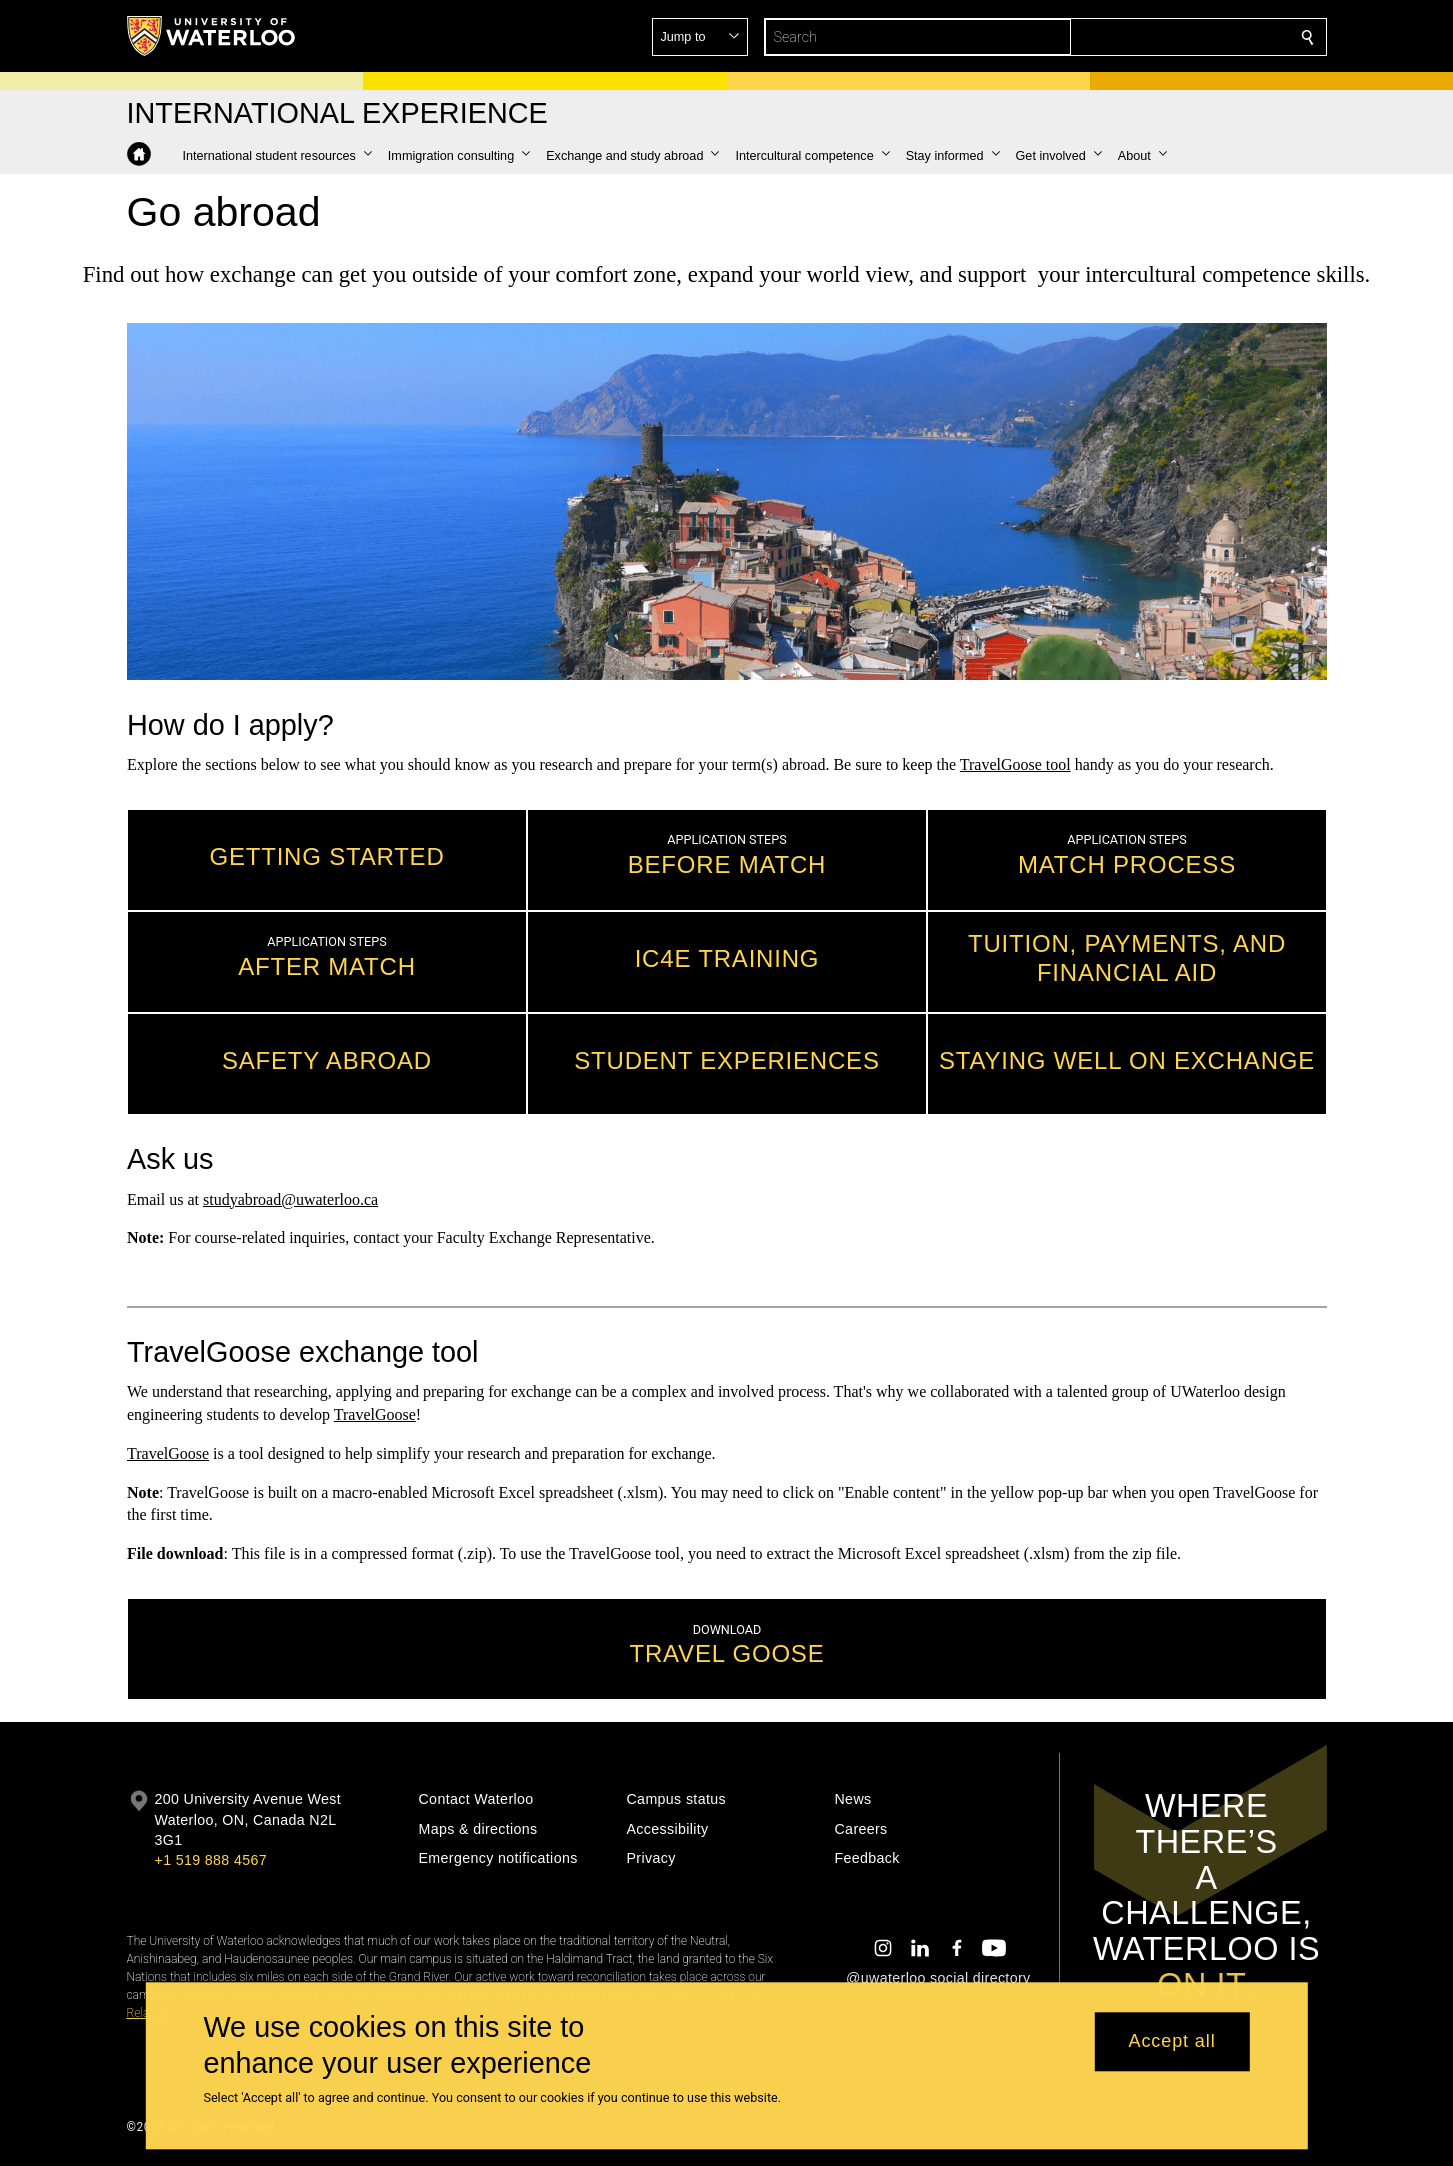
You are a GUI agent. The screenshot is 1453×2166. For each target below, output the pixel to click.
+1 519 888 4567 (211, 1860)
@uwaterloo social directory (938, 1978)
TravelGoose (374, 1414)
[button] (1163, 37)
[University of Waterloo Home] (212, 36)
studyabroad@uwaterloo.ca (289, 1198)
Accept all (1172, 2042)
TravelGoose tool (1014, 763)
